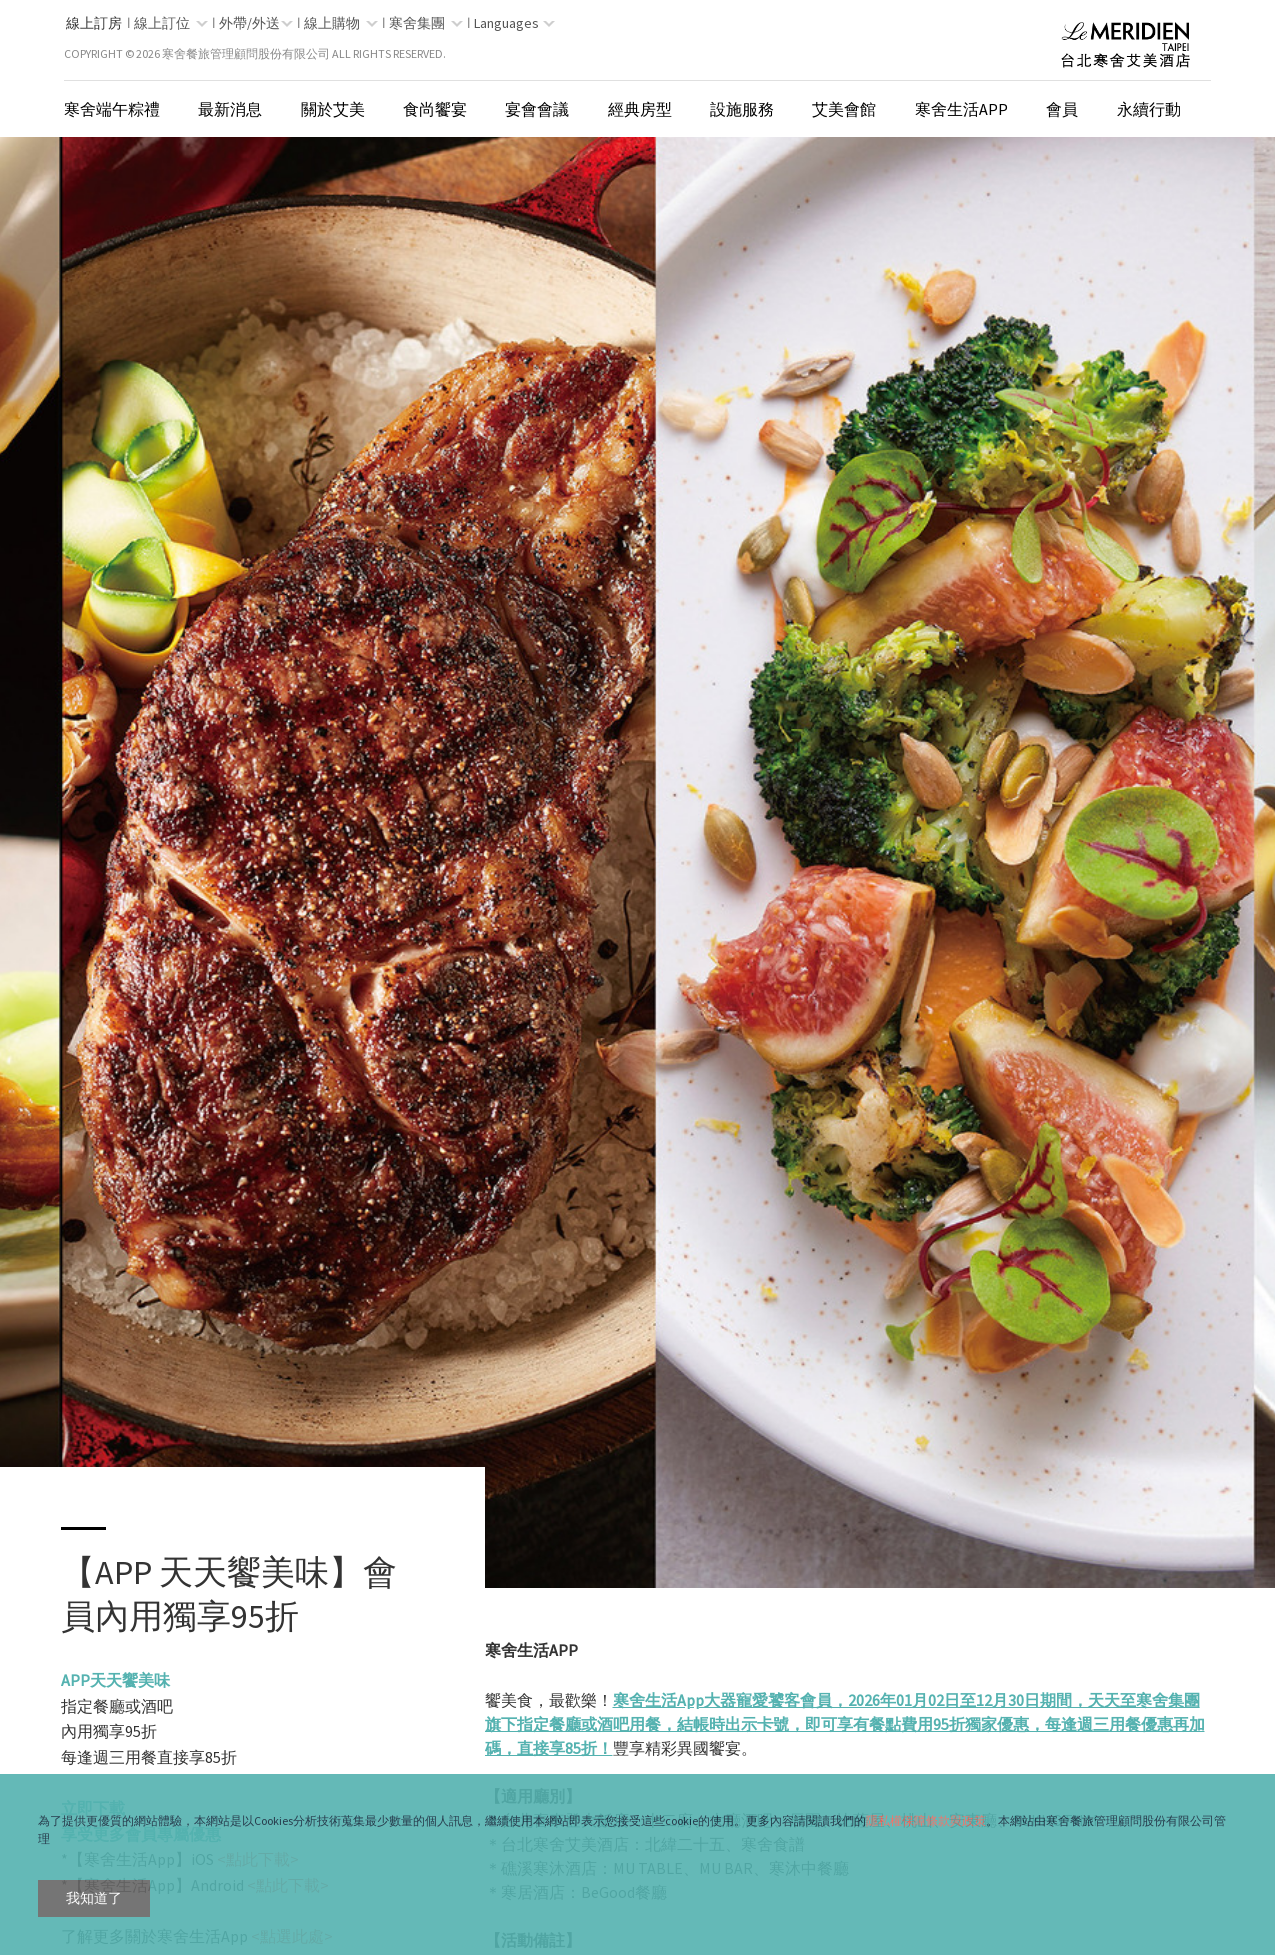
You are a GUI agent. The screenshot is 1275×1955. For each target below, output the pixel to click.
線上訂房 (94, 23)
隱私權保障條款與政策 (926, 1820)
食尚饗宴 (435, 109)
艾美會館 (844, 109)
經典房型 (640, 109)
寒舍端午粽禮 (112, 109)
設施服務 (742, 109)
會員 (1062, 109)
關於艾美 (333, 109)
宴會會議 (537, 109)
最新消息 (230, 109)
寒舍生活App (961, 109)
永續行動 (1149, 109)
